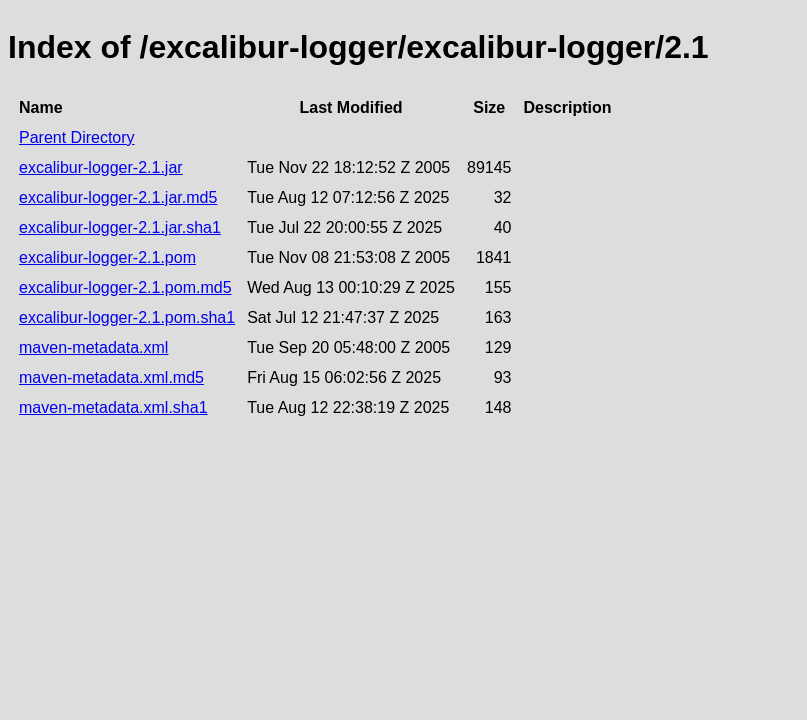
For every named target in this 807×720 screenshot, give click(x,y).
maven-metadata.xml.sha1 (113, 407)
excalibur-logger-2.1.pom (107, 257)
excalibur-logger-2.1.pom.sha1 (127, 317)
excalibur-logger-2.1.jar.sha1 (120, 227)
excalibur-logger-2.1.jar (101, 167)
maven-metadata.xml (93, 347)
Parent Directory (77, 137)
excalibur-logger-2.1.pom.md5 (125, 287)
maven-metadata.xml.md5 (111, 377)
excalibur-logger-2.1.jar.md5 (118, 197)
